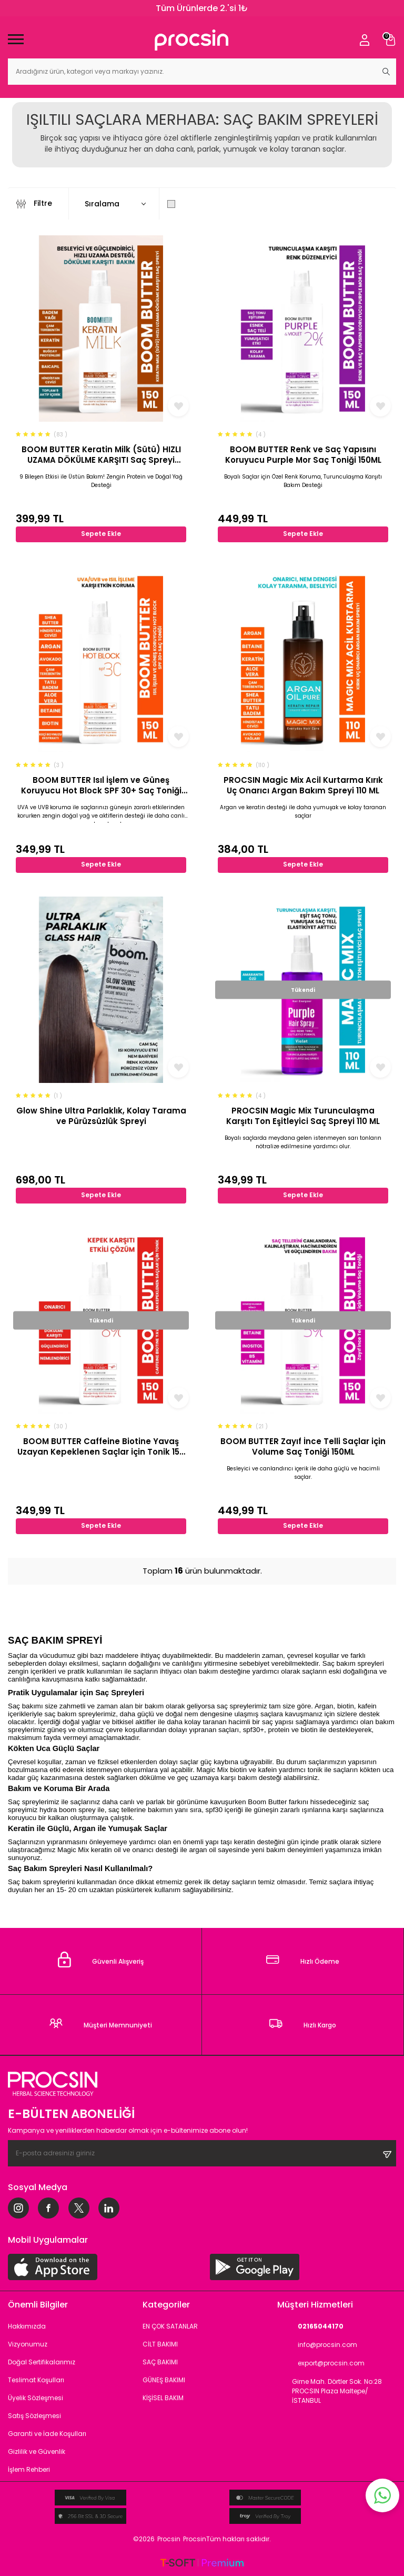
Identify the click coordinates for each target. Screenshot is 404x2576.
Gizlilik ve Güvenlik (36, 2451)
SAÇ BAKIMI (160, 2362)
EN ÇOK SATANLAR (170, 2326)
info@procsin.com (317, 2345)
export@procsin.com (321, 2364)
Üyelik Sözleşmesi (35, 2397)
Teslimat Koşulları (36, 2379)
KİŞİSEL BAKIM (163, 2397)
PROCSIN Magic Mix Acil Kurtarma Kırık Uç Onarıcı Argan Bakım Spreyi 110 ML (303, 785)
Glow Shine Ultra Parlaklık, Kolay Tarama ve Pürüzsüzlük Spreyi (101, 1116)
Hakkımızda (27, 2326)
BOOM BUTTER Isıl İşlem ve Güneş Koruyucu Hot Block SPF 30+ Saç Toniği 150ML (101, 785)
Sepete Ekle (101, 533)
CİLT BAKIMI (160, 2344)
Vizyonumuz (27, 2344)
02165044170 (310, 2327)
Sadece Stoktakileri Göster (224, 203)
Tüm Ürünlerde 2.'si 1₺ (202, 8)
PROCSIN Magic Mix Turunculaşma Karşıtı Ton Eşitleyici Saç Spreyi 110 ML (303, 1116)
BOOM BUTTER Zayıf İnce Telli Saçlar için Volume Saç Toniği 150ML (303, 1446)
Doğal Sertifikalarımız (41, 2362)
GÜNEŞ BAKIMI (164, 2379)
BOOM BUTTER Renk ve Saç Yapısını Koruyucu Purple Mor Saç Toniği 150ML (303, 454)
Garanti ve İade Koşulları (47, 2433)
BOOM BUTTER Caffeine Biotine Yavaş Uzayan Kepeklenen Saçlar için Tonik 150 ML (101, 1446)
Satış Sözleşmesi (34, 2415)
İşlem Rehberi (29, 2469)
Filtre (34, 203)
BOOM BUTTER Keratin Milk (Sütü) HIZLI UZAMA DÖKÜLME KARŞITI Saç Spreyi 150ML (101, 454)
